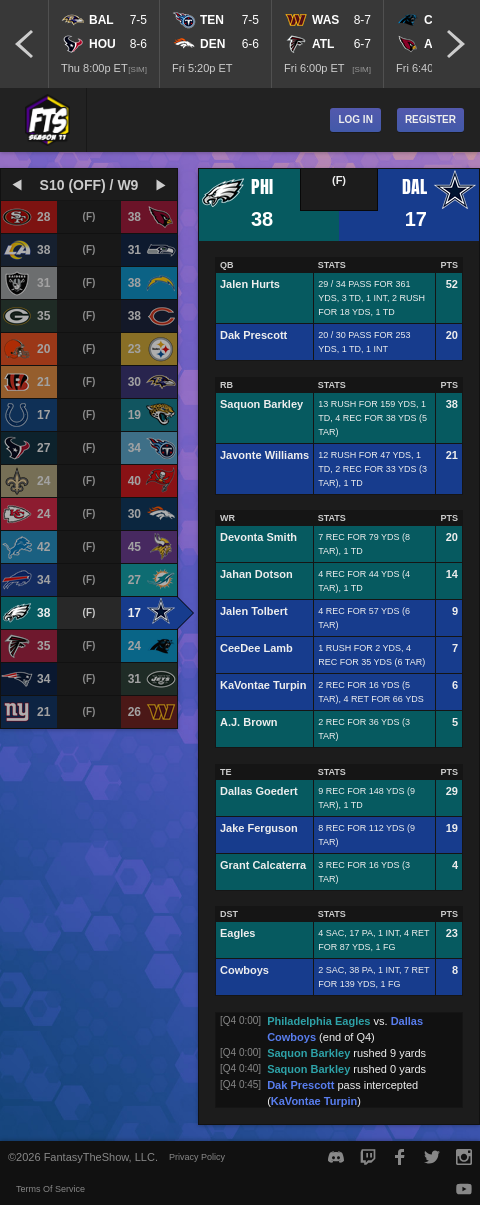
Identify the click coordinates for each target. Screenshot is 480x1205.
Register (430, 119)
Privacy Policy (197, 1157)
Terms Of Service (50, 1189)
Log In (355, 119)
